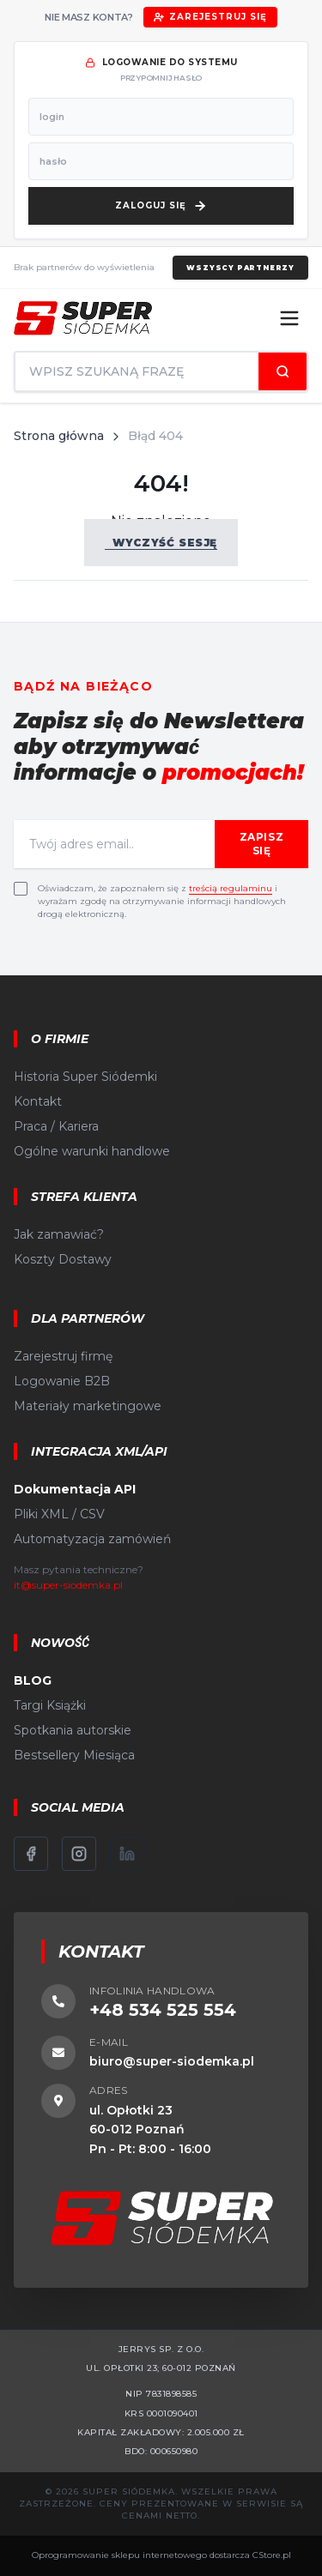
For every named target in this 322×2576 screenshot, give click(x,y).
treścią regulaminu (230, 888)
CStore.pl (271, 2555)
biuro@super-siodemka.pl (171, 2061)
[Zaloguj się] (161, 206)
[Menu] (289, 318)
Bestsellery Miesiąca (74, 1755)
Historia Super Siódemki (85, 1076)
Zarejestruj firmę (63, 1356)
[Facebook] (31, 1854)
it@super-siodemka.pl (68, 1584)
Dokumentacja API (75, 1489)
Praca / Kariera (56, 1126)
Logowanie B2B (62, 1381)
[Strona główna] (83, 318)
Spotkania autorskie (72, 1730)
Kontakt (38, 1101)
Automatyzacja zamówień (92, 1539)
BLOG (33, 1680)
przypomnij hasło (161, 77)
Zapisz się (262, 843)
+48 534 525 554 (162, 2009)
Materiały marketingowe (87, 1406)
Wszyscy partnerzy (240, 267)
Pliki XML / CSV (59, 1514)
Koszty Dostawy (63, 1259)
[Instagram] (79, 1854)
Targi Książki (50, 1705)
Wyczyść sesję (161, 542)
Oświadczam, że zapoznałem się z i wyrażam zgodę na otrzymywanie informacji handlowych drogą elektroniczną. (162, 901)
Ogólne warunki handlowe (92, 1151)
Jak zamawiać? (59, 1234)
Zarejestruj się (210, 16)
